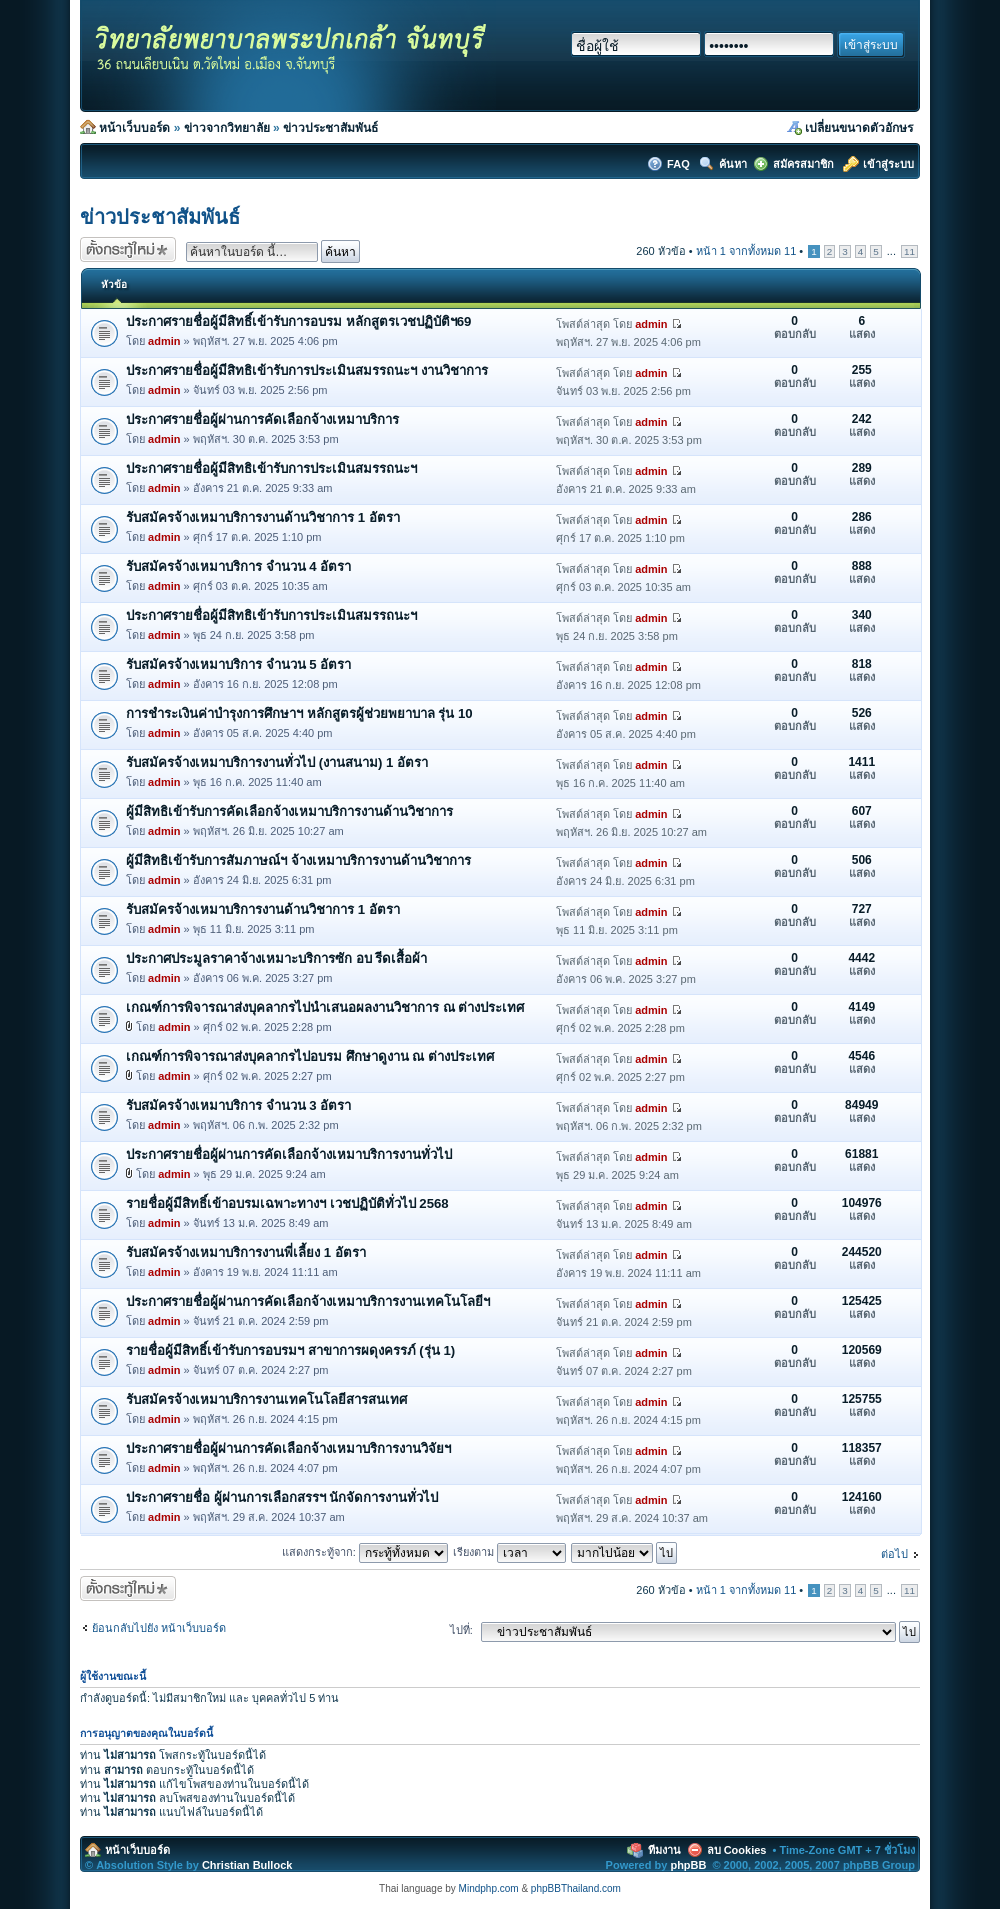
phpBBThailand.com (576, 1888)
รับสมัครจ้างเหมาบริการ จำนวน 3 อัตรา (238, 1105)
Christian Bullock (247, 1865)
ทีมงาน (664, 1850)
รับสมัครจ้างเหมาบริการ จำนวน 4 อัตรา (238, 566)
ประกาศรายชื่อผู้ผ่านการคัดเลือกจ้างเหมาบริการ (262, 419)
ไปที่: (461, 1630)
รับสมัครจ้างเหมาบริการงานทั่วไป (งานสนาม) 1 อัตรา (277, 762)
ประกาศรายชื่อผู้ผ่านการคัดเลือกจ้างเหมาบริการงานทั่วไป (289, 1154)
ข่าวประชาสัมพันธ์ (330, 128)
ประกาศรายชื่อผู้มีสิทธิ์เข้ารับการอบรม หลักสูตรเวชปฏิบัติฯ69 (298, 321)
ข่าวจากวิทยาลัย (227, 128)
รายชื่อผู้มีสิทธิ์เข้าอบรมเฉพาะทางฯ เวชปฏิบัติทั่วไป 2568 (287, 1203)
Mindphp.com (489, 1888)
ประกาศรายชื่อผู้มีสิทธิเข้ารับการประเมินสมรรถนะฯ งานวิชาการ (307, 370)
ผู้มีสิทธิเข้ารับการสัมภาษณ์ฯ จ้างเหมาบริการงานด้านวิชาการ (298, 860)
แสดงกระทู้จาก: (365, 1552)
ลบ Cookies (737, 1850)
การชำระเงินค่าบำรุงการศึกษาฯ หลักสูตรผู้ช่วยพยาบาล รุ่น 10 (299, 713)
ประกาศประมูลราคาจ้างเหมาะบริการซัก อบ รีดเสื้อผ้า (276, 958)
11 (909, 251)
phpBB (688, 1865)
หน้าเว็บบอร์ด (134, 128)
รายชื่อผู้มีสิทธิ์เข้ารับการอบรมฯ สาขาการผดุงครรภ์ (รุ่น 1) (290, 1350)
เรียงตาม (509, 1552)
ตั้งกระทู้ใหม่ (128, 249)
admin (164, 341)
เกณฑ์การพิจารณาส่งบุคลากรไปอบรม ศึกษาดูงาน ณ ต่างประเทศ (310, 1056)
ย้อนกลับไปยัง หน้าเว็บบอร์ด (159, 1628)
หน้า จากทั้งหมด (746, 251)
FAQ (680, 164)
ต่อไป (894, 1554)
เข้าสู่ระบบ (888, 164)
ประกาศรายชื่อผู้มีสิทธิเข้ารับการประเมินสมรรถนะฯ (271, 468)
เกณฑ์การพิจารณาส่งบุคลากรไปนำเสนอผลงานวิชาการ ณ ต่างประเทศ (325, 1007)
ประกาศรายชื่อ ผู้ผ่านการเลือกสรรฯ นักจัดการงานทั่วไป (282, 1497)
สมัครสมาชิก (803, 164)
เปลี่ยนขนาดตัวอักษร (859, 128)
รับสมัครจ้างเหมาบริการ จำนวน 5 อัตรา (238, 664)
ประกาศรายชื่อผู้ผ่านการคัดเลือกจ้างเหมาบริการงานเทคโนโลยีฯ (308, 1301)
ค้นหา (733, 164)
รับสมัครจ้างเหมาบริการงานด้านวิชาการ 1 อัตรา (263, 517)
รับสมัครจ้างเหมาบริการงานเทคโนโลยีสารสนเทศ (266, 1399)
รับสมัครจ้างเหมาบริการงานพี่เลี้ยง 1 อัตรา (246, 1252)
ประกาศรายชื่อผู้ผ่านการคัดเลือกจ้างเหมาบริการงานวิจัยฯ (288, 1448)
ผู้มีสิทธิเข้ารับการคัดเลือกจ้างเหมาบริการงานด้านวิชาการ (289, 811)
